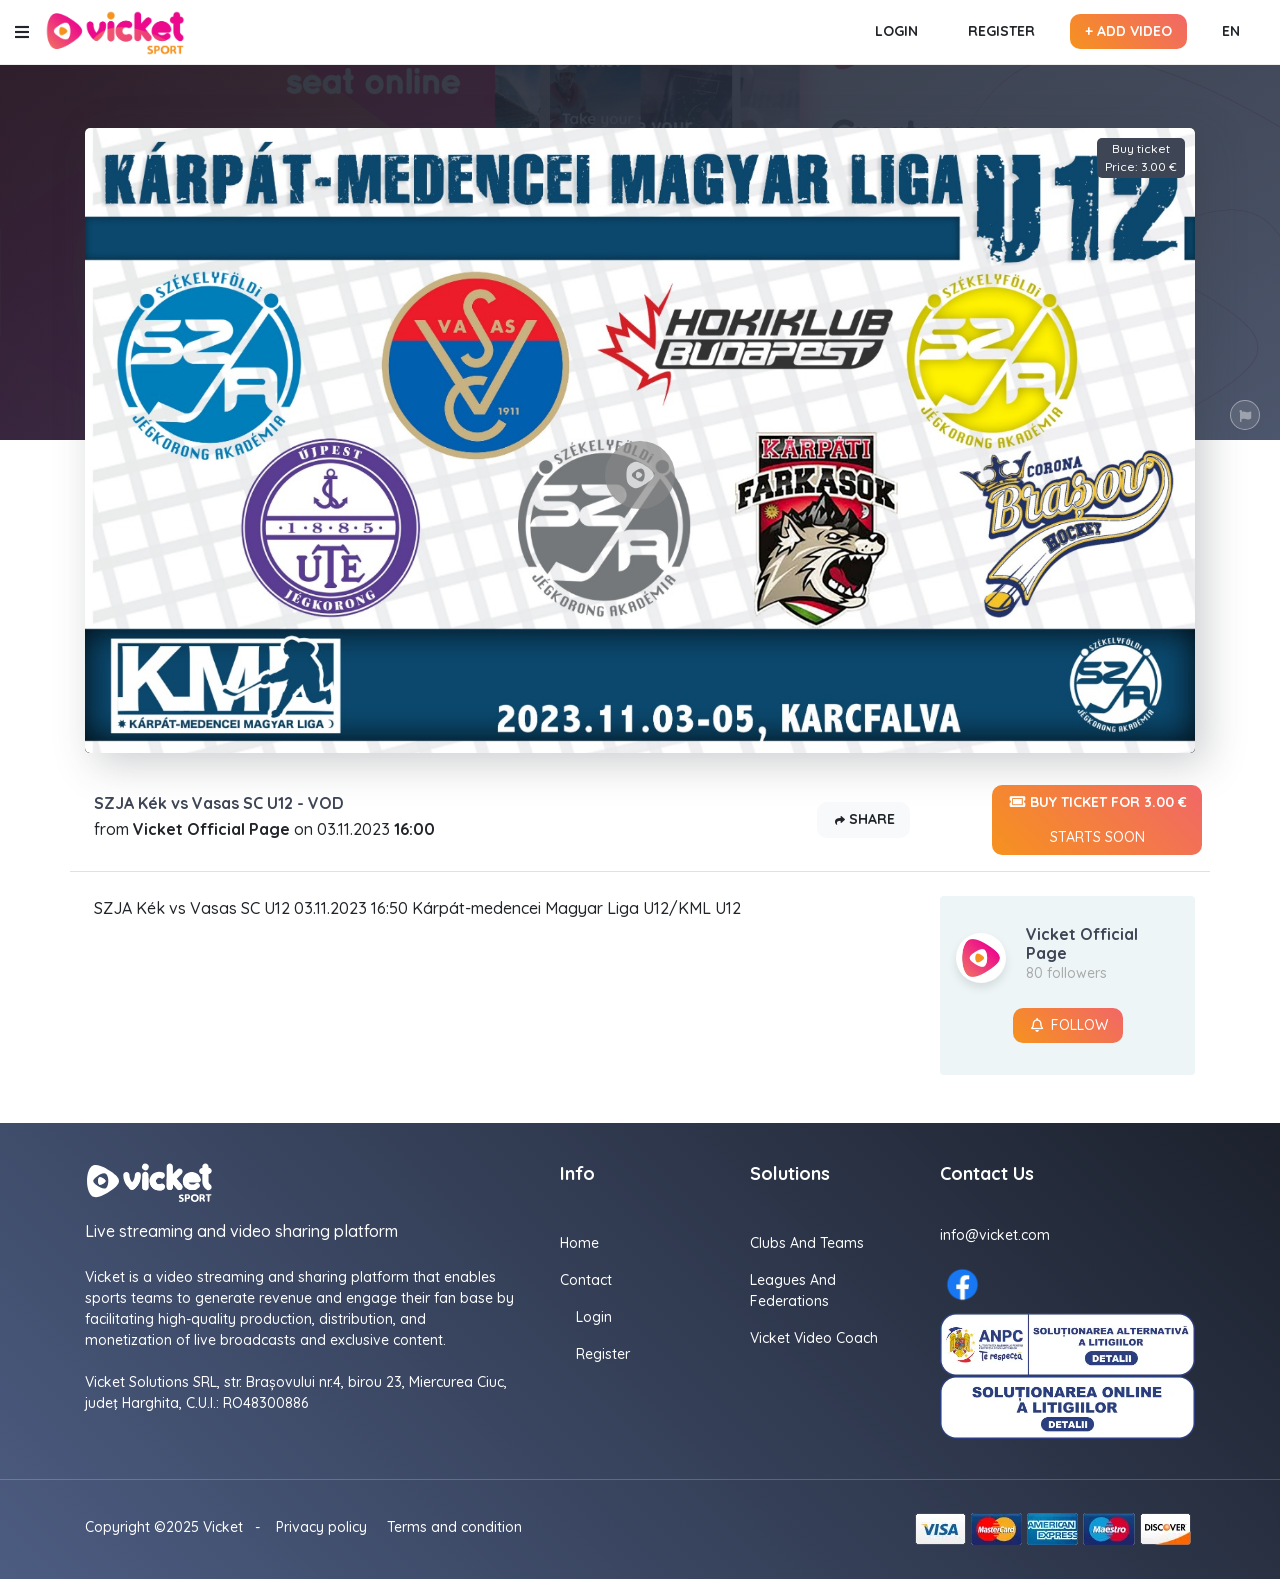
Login (896, 31)
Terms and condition (454, 1527)
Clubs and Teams (807, 1243)
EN (1231, 31)
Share (863, 820)
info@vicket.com (995, 1235)
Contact (586, 1280)
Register (1001, 31)
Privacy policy (321, 1527)
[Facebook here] (962, 1284)
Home (579, 1243)
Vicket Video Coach (814, 1338)
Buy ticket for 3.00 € (1097, 820)
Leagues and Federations (793, 1290)
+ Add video (1128, 31)
